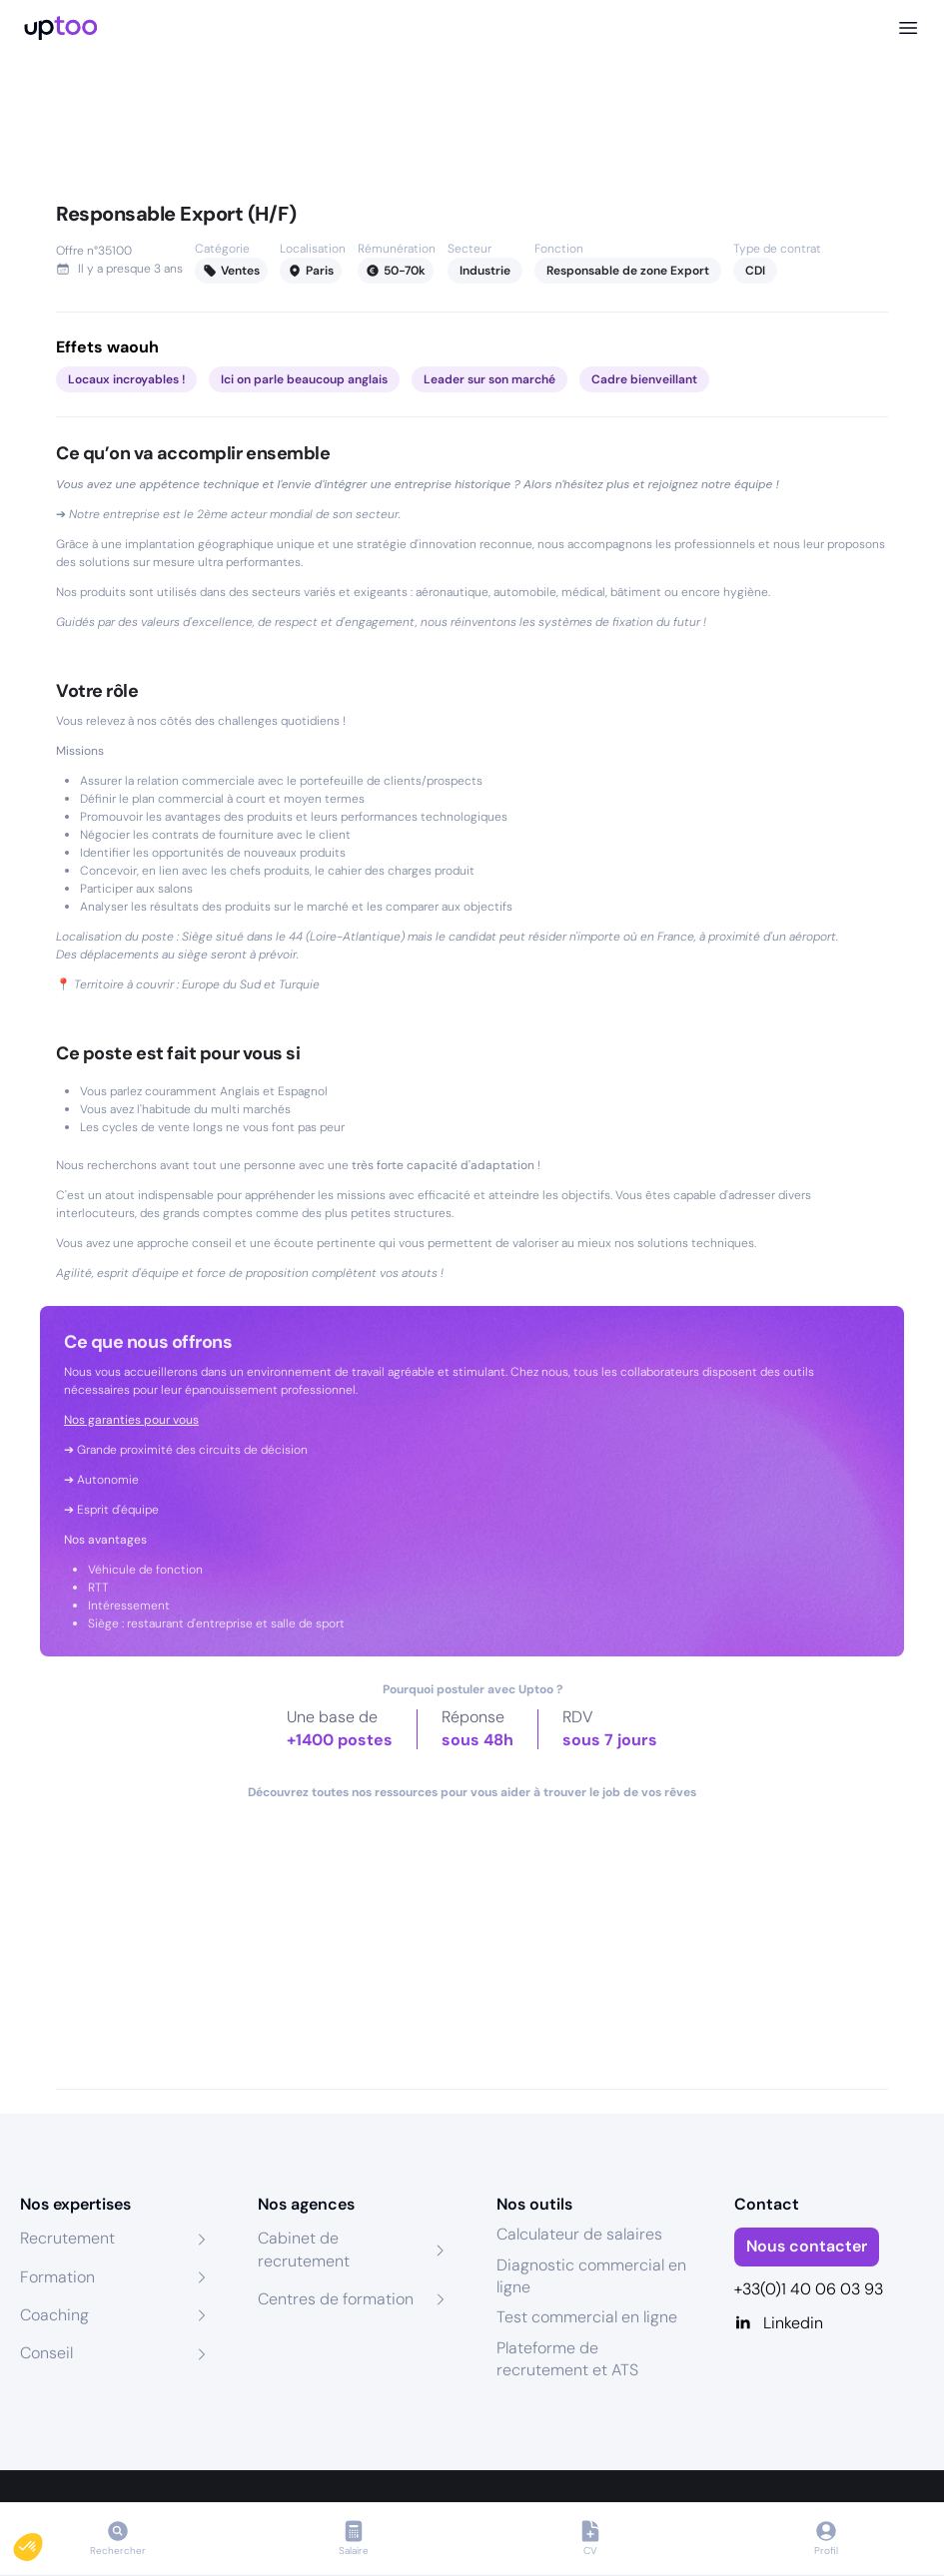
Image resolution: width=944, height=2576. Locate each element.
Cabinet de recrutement (304, 2249)
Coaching (54, 2314)
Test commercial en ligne (586, 2316)
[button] (42, 2542)
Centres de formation (336, 2298)
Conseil (46, 2352)
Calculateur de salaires (579, 2234)
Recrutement (67, 2238)
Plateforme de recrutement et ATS (567, 2358)
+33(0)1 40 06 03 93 (808, 2288)
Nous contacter (806, 2246)
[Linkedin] (829, 2323)
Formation (57, 2276)
